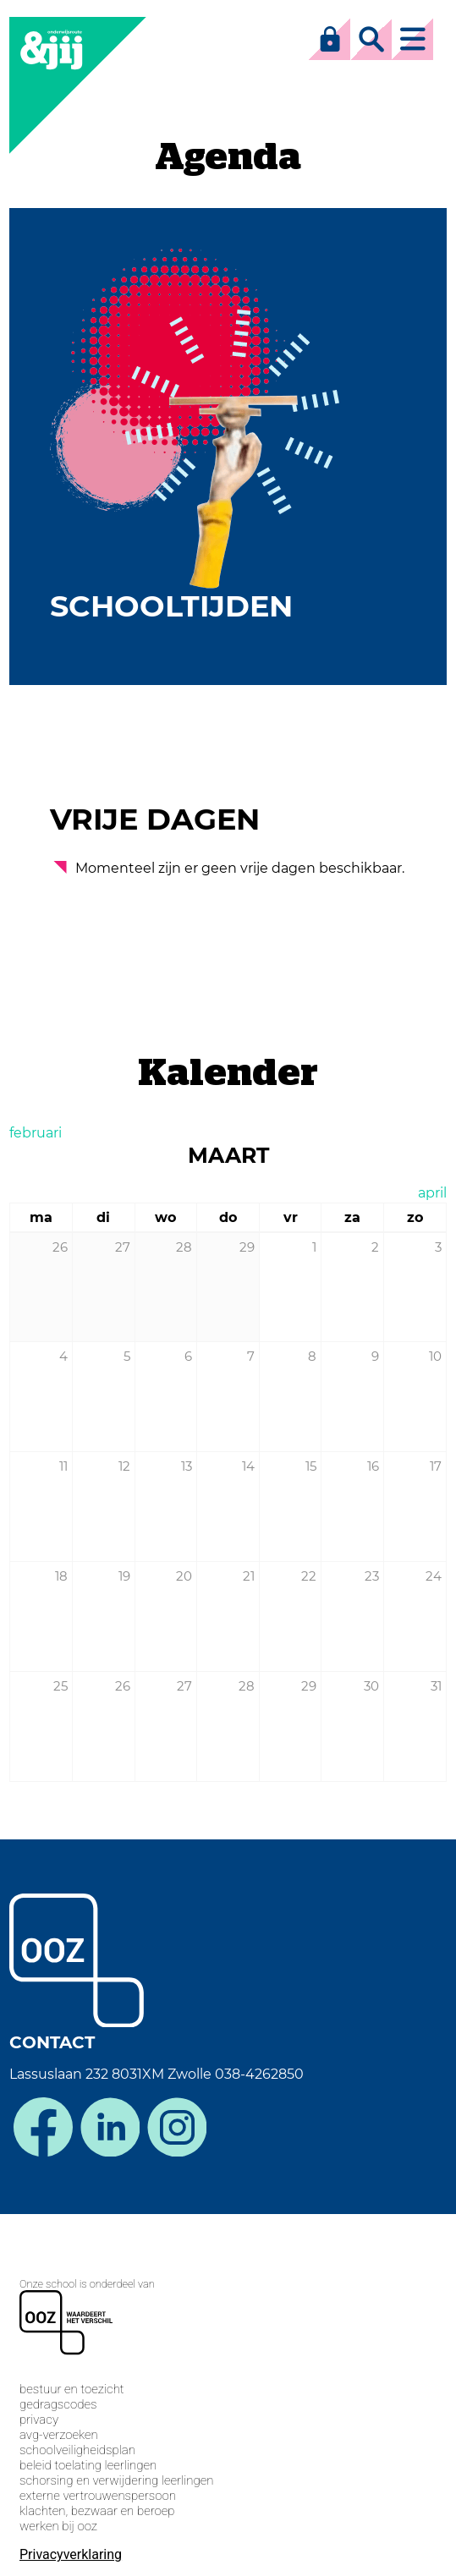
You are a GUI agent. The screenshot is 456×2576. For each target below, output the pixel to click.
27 (184, 1686)
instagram (176, 2127)
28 (247, 1686)
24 (434, 1576)
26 (122, 1686)
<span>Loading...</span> (228, 2392)
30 (371, 1686)
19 (124, 1576)
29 (308, 1686)
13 (186, 1466)
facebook (43, 2127)
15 (310, 1466)
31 (436, 1686)
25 (60, 1686)
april (432, 1193)
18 (61, 1576)
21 (249, 1576)
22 (308, 1576)
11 (63, 1466)
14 (248, 1466)
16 (373, 1466)
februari (35, 1133)
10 (435, 1356)
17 (436, 1466)
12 (124, 1466)
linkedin (110, 2127)
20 (184, 1576)
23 (372, 1576)
